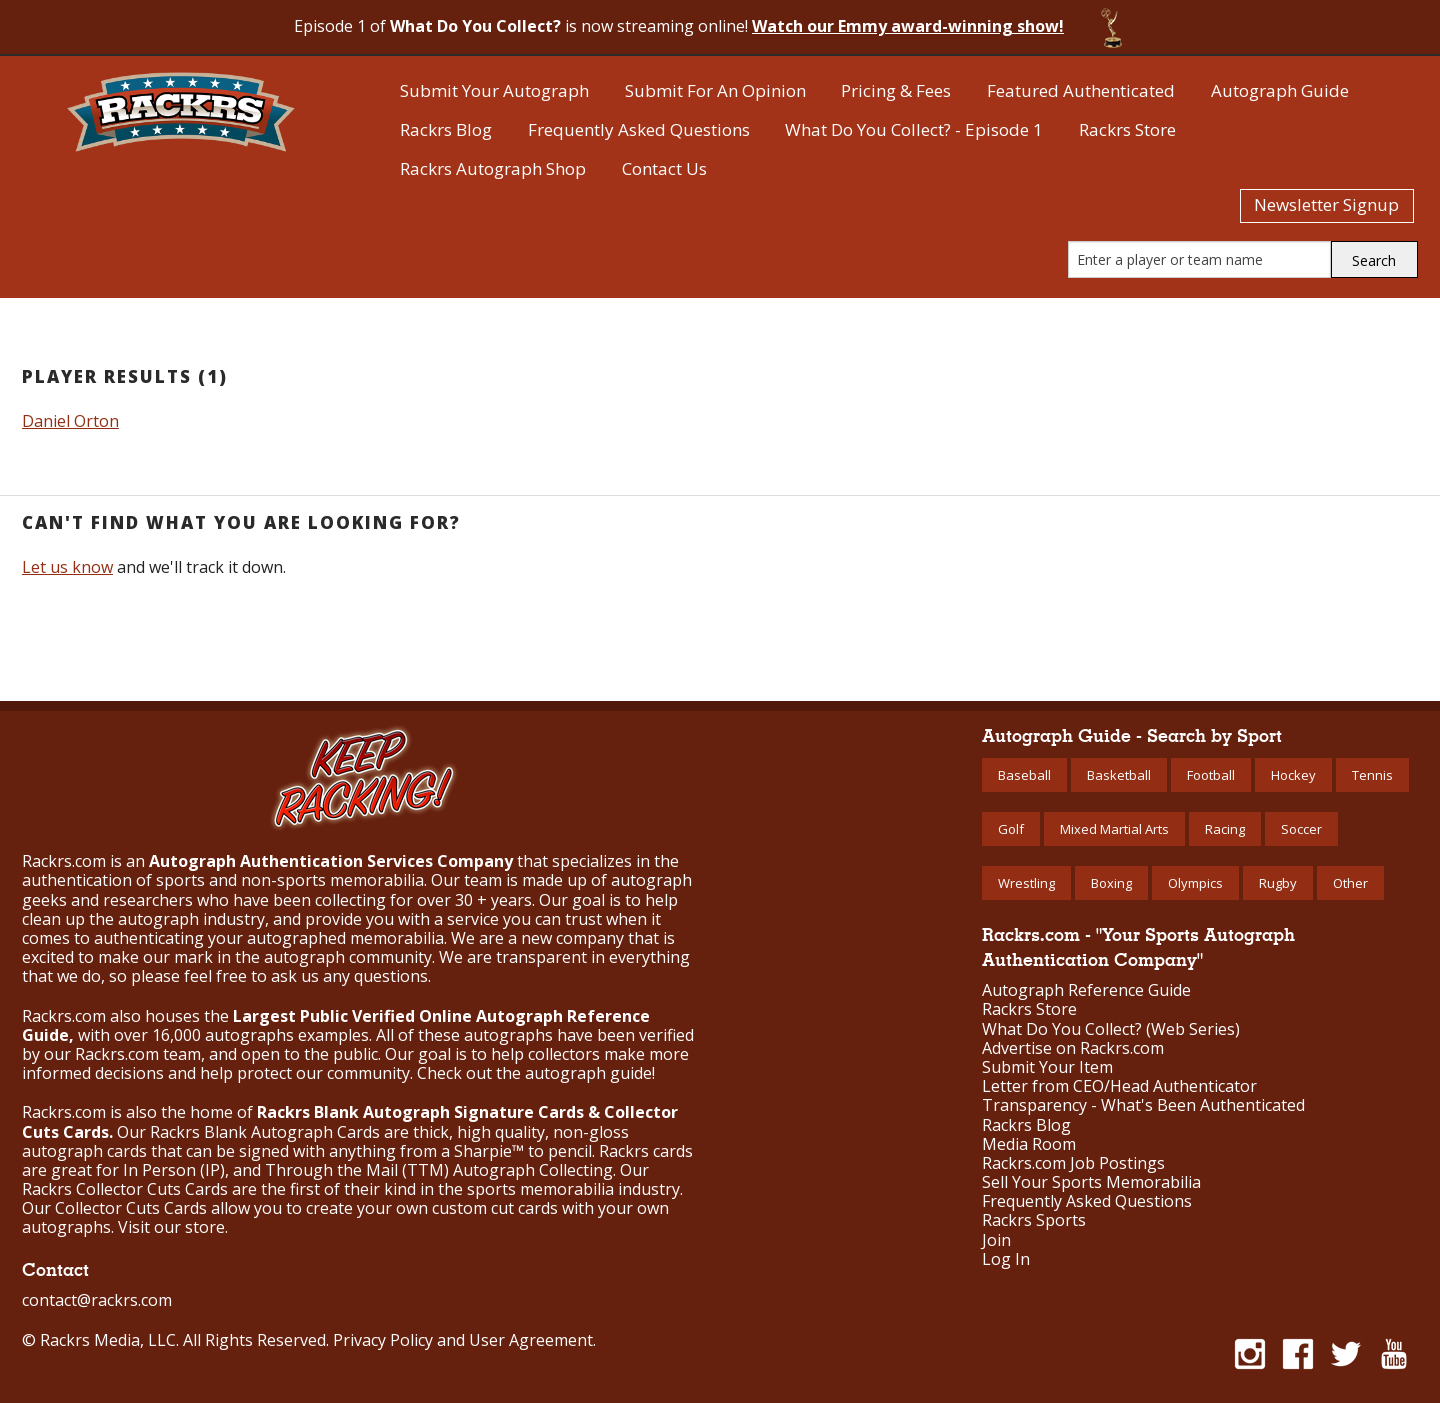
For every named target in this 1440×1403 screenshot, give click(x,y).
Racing (1225, 829)
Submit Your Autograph (494, 90)
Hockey (1293, 775)
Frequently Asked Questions (639, 129)
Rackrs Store (1127, 129)
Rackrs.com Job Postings (1073, 1163)
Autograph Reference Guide (1086, 990)
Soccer (1301, 829)
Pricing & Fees (896, 90)
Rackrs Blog (446, 129)
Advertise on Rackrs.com (1073, 1048)
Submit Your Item (1047, 1067)
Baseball (1024, 775)
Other (1350, 883)
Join (996, 1240)
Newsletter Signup (1326, 204)
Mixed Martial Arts (1114, 829)
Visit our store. (173, 1227)
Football (1211, 775)
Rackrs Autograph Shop (493, 168)
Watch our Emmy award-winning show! (908, 26)
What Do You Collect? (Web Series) (1111, 1029)
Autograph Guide (1280, 90)
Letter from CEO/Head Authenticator (1119, 1086)
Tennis (1372, 775)
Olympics (1195, 883)
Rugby (1278, 883)
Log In (1006, 1259)
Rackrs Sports (1034, 1220)
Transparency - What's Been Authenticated (1143, 1105)
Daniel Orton (70, 421)
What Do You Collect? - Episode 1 (914, 129)
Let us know (67, 567)
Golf (1011, 829)
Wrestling (1026, 883)
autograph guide (588, 1073)
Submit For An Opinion (715, 90)
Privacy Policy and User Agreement (463, 1340)
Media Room (1029, 1144)
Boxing (1111, 883)
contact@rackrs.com (97, 1300)
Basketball (1119, 775)
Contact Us (664, 168)
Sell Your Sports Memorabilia (1091, 1182)
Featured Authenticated (1081, 90)
